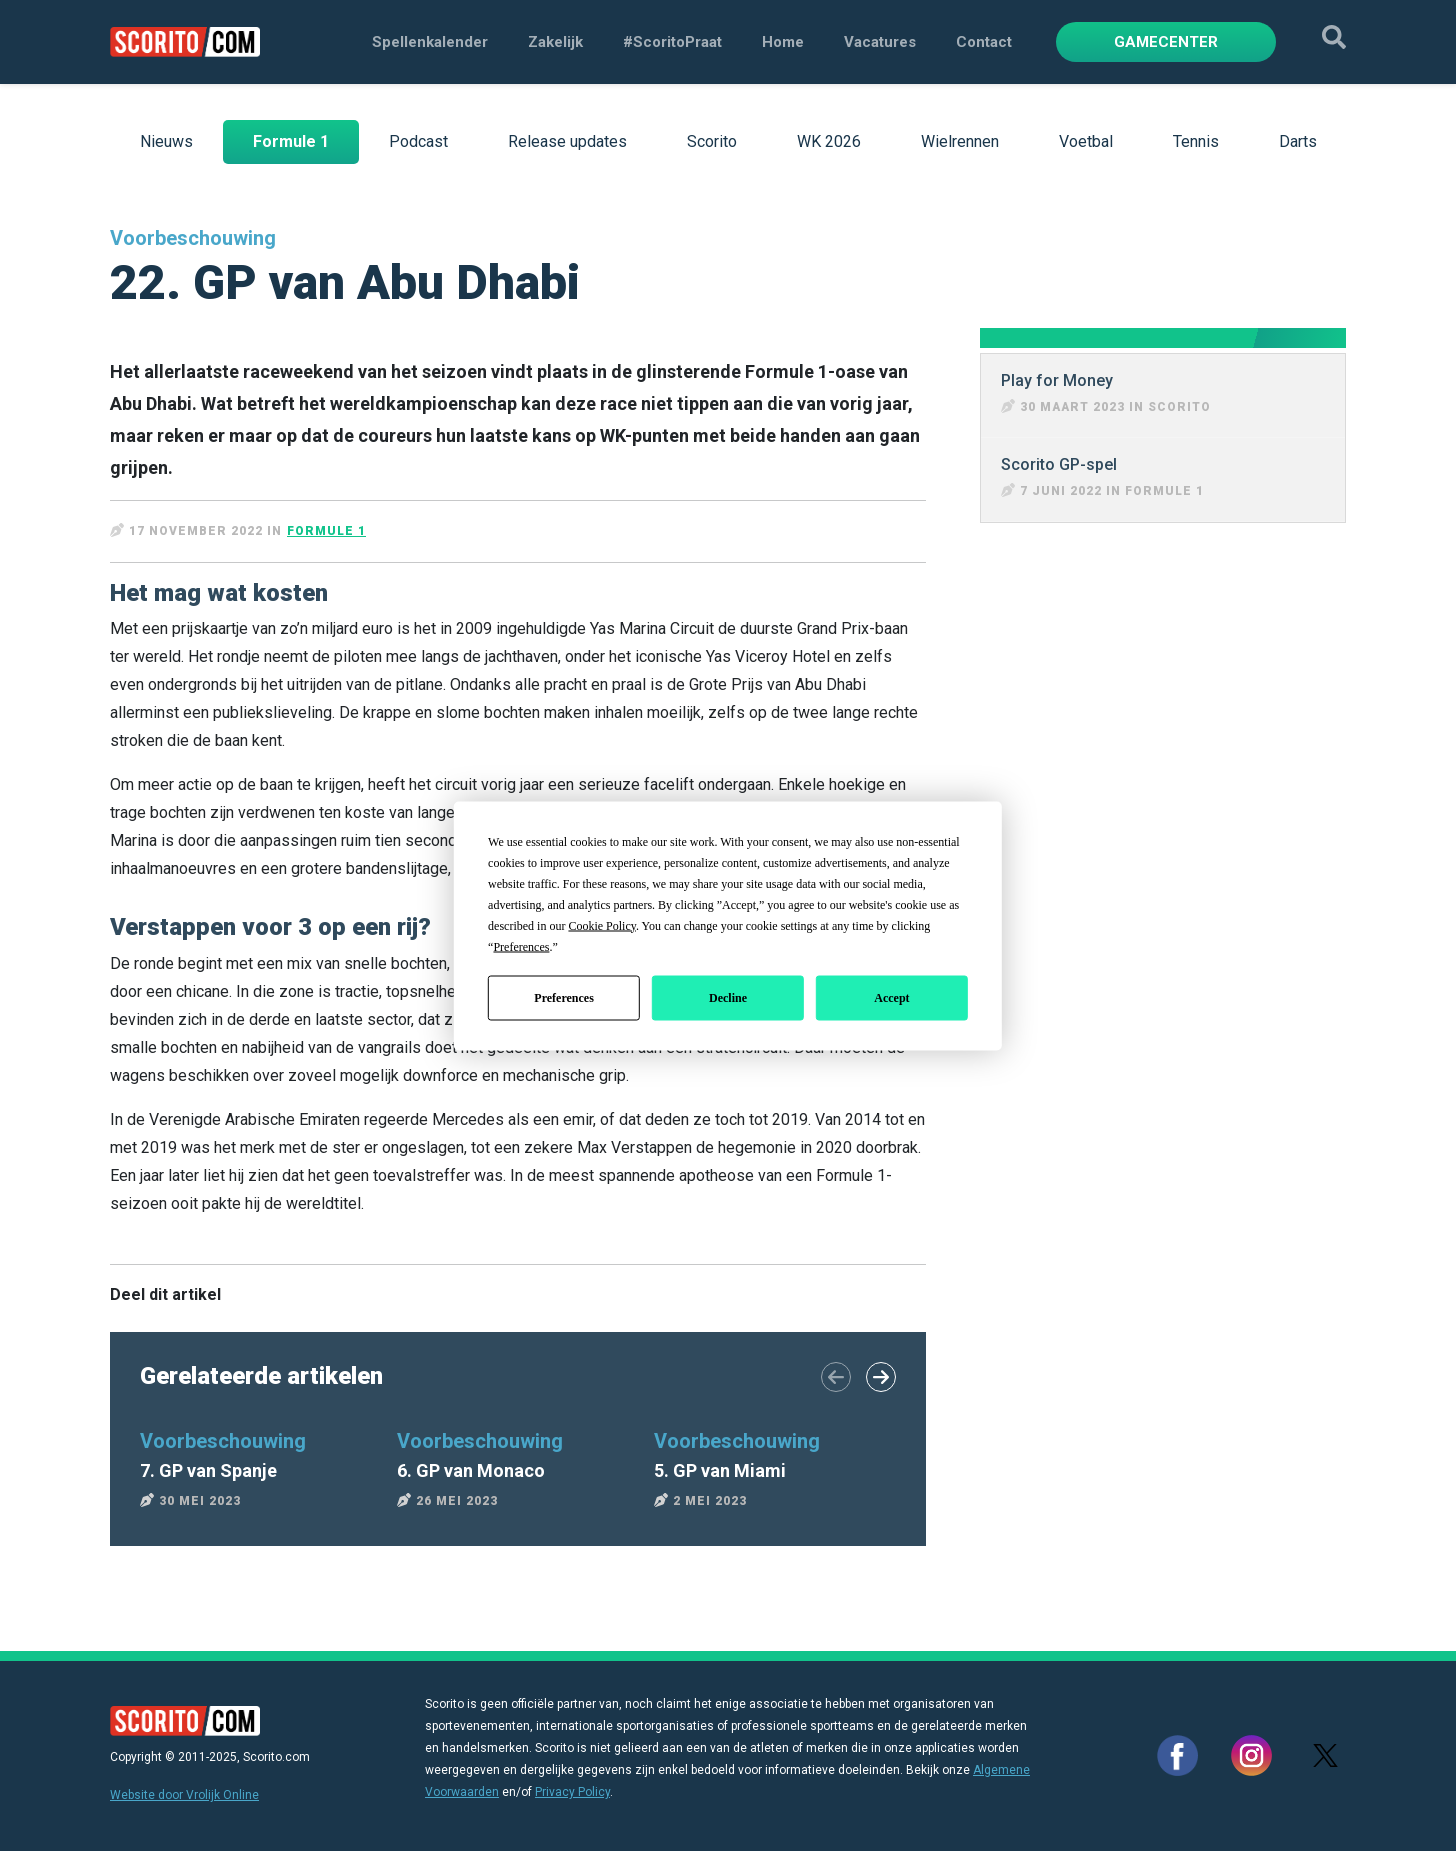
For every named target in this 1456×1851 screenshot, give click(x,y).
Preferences (564, 998)
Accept (891, 998)
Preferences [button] (521, 946)
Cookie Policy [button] (602, 925)
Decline (728, 998)
